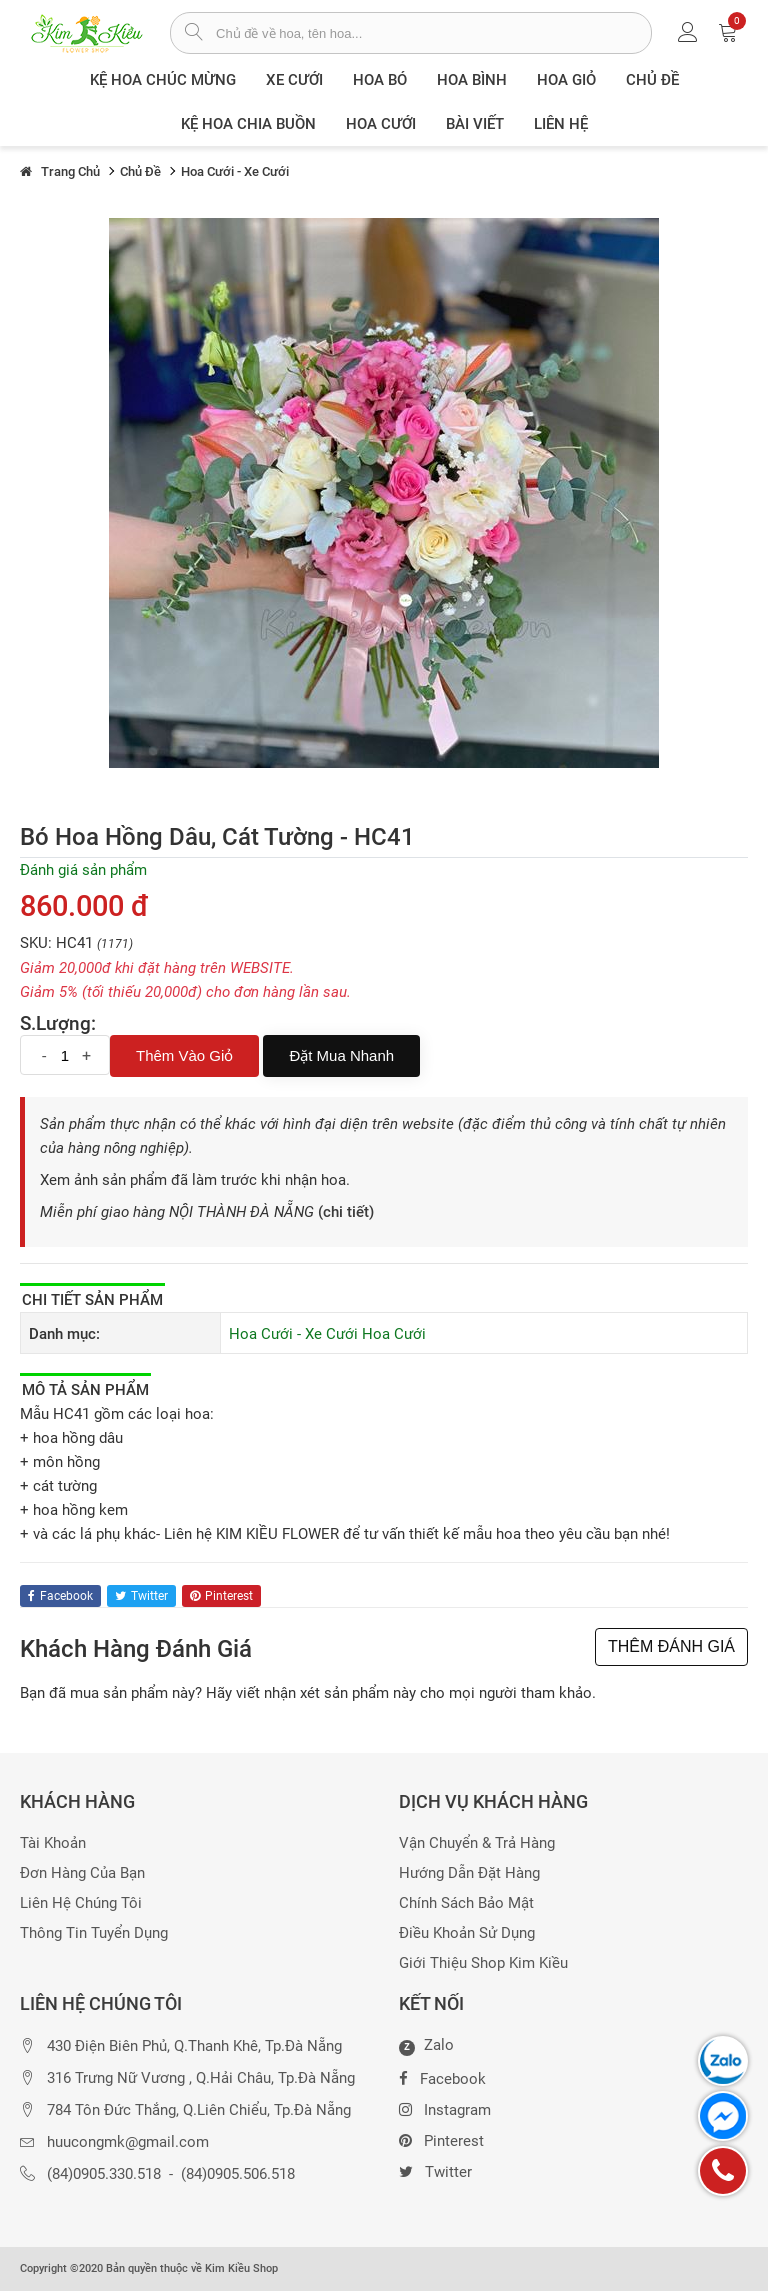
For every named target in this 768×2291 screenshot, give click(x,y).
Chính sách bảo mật (466, 1903)
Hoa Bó (380, 80)
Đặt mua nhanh (341, 1055)
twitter (141, 1596)
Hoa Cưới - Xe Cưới (293, 1334)
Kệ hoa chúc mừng (163, 80)
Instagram (445, 2108)
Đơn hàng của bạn (82, 1873)
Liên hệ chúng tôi (81, 1903)
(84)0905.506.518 (238, 2174)
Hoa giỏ (566, 80)
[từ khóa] (433, 33)
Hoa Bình (472, 80)
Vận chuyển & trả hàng (477, 1843)
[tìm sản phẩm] (193, 34)
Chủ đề (652, 80)
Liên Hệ (561, 124)
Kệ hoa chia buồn (248, 124)
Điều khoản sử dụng (467, 1933)
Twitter (435, 2170)
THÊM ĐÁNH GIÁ (671, 1646)
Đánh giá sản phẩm (83, 870)
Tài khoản (53, 1843)
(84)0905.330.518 (104, 2174)
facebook (60, 1596)
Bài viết (475, 124)
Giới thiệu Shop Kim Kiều (483, 1963)
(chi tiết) (346, 1212)
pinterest (221, 1596)
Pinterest (441, 2139)
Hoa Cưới (381, 124)
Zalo (426, 2046)
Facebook (442, 2077)
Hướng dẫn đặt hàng (469, 1873)
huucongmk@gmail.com (128, 2142)
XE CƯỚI (294, 80)
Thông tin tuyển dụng (94, 1933)
